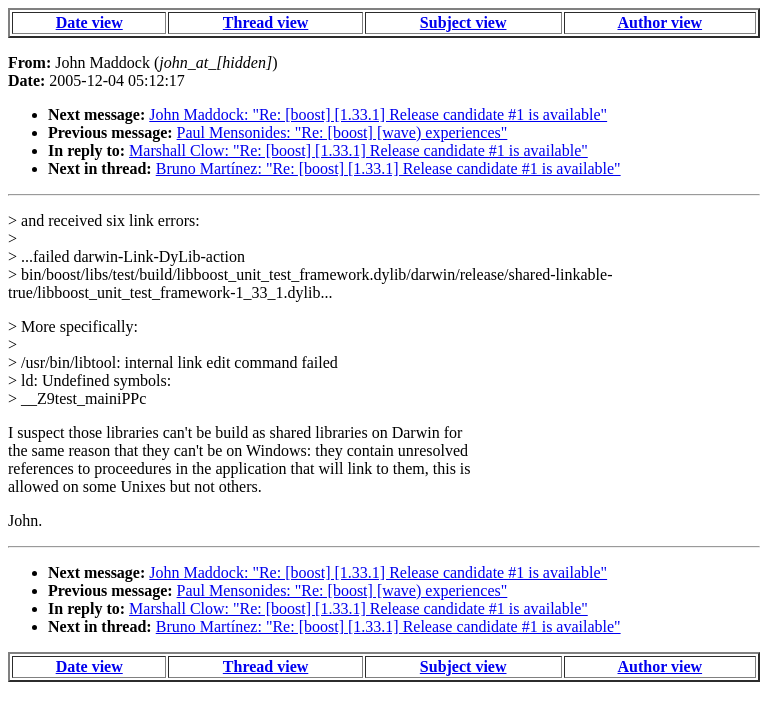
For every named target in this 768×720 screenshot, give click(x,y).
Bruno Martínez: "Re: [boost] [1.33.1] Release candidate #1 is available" (388, 168)
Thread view (265, 22)
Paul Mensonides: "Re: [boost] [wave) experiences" (342, 132)
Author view (660, 22)
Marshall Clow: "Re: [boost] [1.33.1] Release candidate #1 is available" (358, 150)
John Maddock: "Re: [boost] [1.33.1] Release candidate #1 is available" (378, 114)
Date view (89, 22)
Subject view (463, 22)
